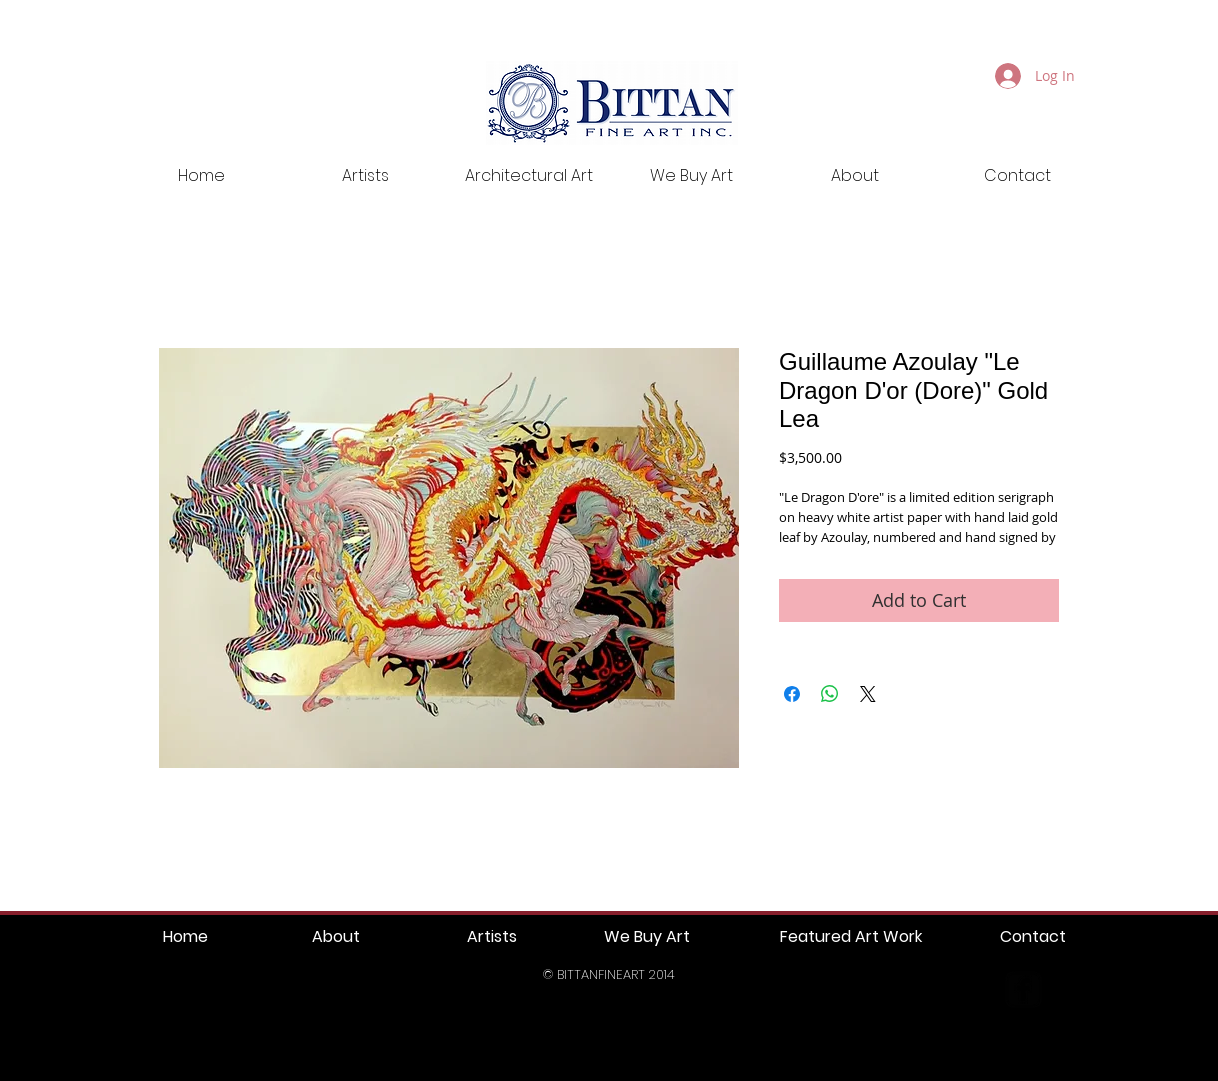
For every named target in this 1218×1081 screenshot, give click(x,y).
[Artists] (491, 937)
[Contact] (1032, 937)
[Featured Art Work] (851, 937)
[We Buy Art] (646, 937)
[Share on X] (868, 694)
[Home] (185, 937)
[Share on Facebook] (792, 694)
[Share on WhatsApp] (830, 694)
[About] (335, 937)
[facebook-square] (1023, 989)
